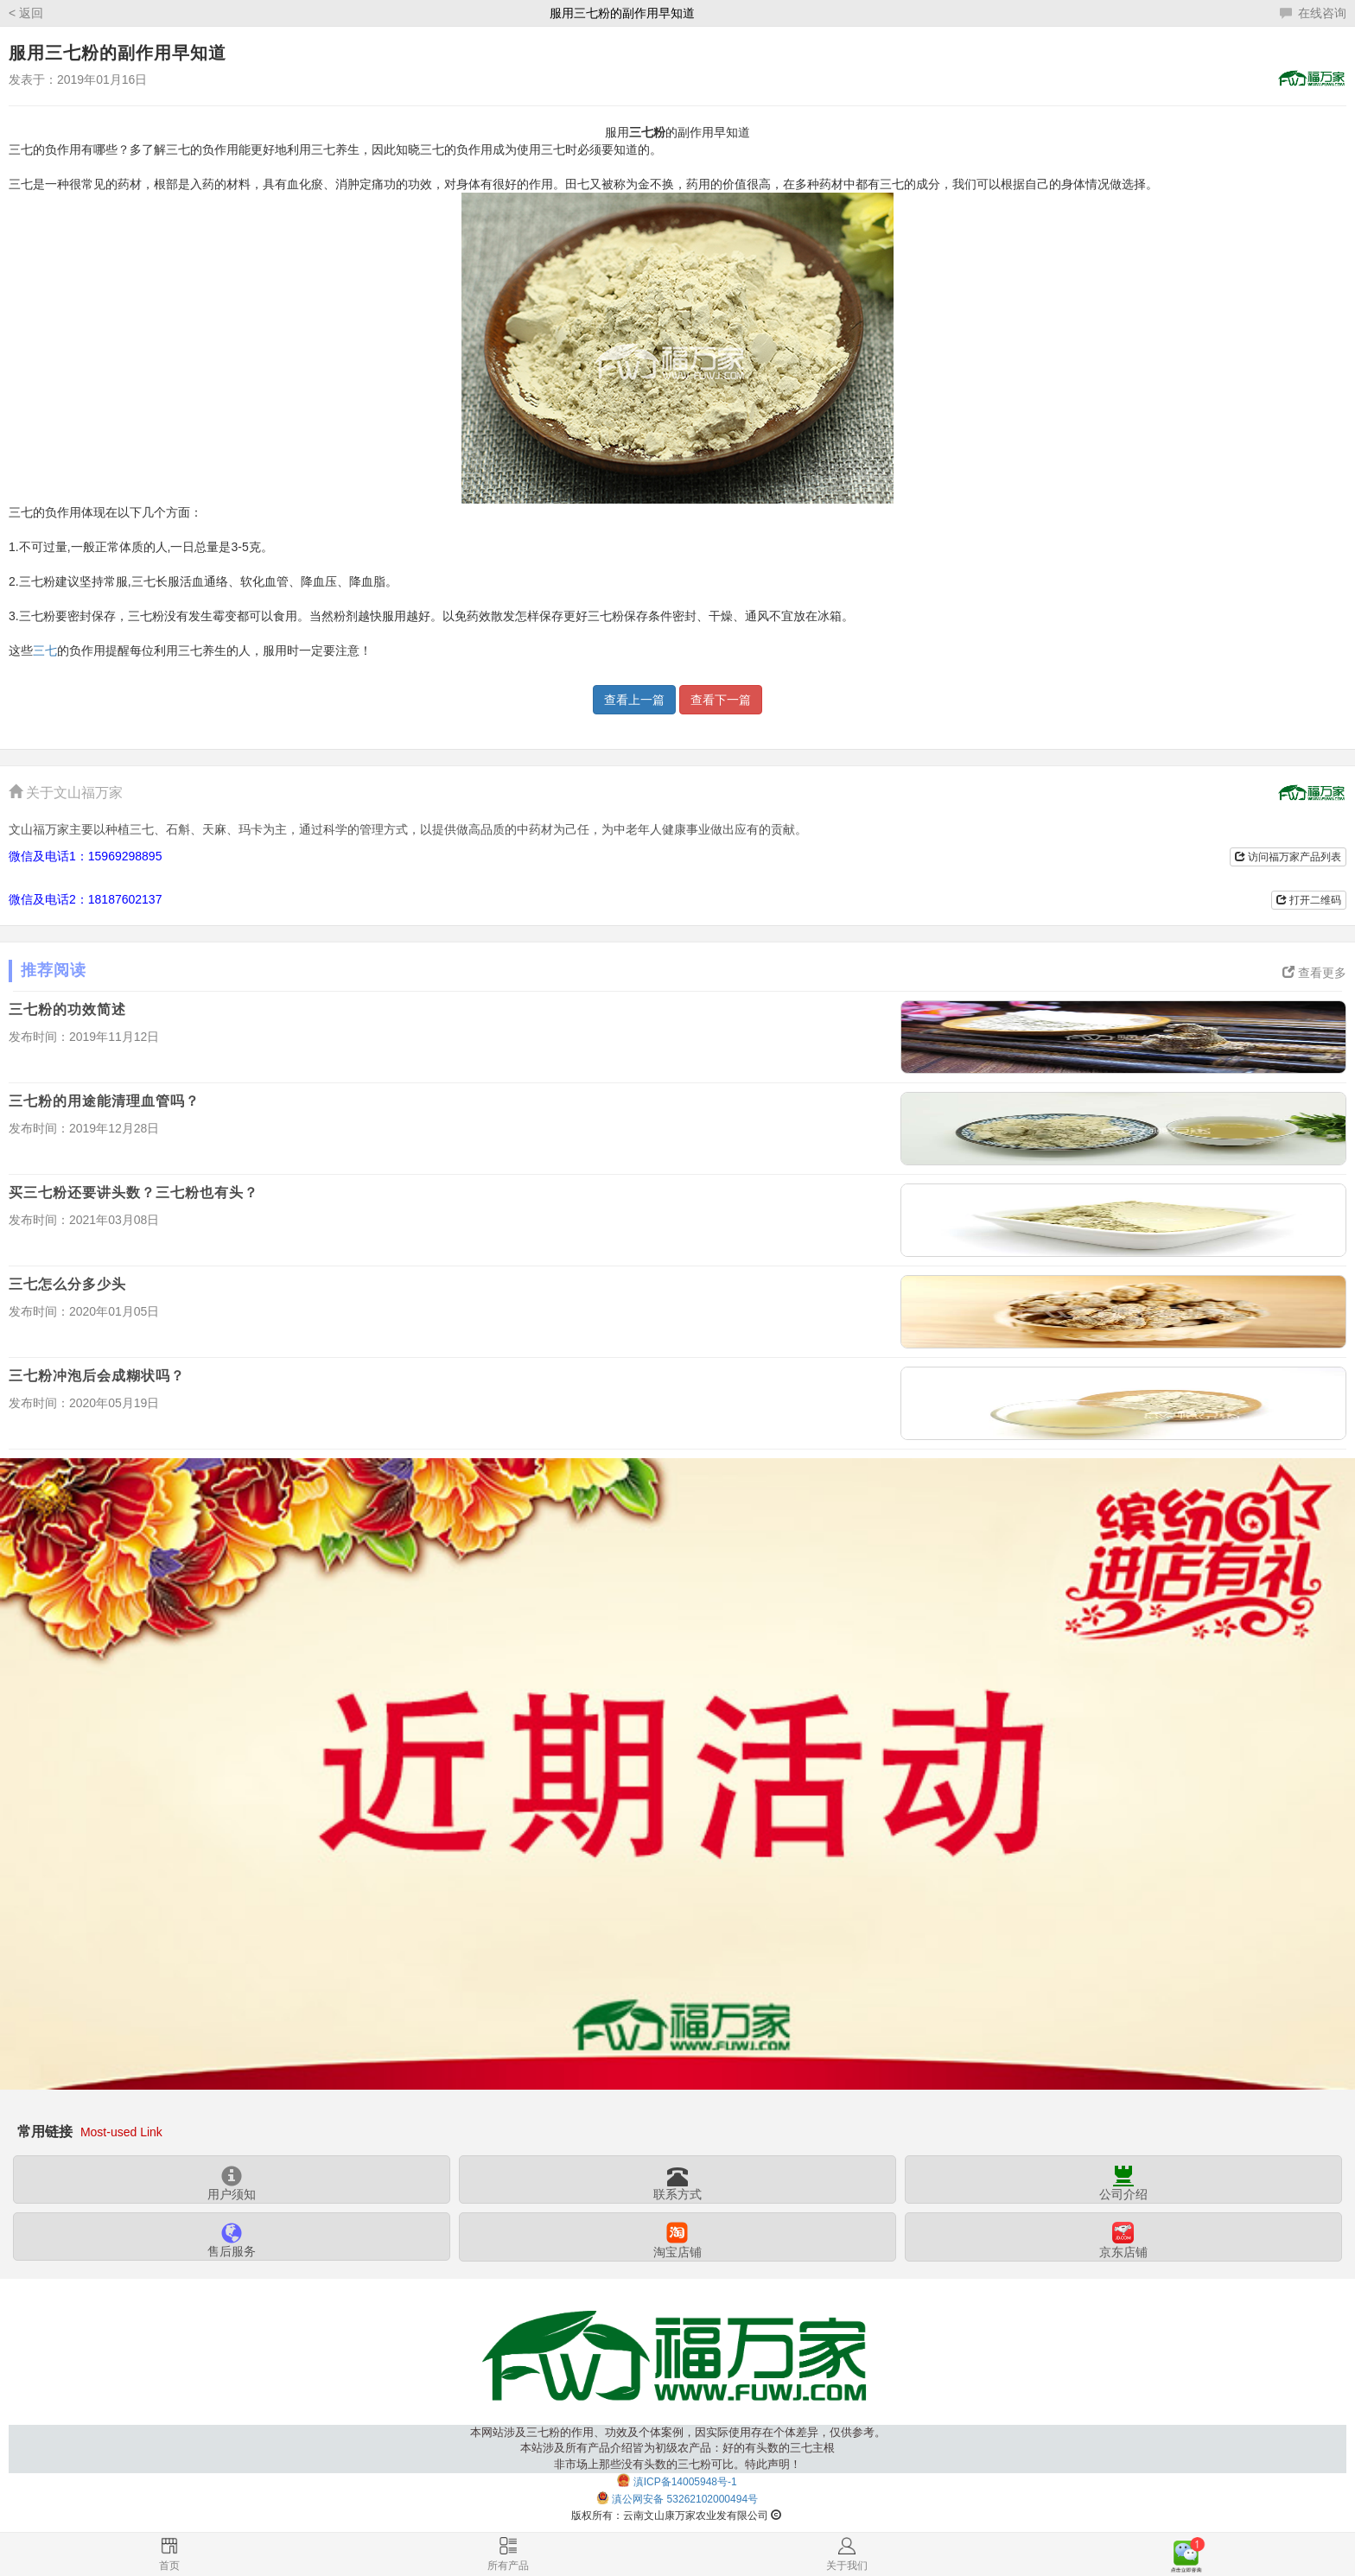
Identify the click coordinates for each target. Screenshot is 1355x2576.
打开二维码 (1308, 900)
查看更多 (1314, 973)
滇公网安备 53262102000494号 (685, 2500)
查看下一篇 (720, 700)
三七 (45, 650)
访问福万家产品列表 (1288, 857)
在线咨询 (1313, 13)
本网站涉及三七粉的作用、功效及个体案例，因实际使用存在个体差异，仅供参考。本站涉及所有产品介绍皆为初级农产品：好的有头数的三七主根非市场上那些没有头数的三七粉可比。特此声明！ (678, 2448)
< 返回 (26, 13)
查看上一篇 (634, 700)
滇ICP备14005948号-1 (685, 2482)
